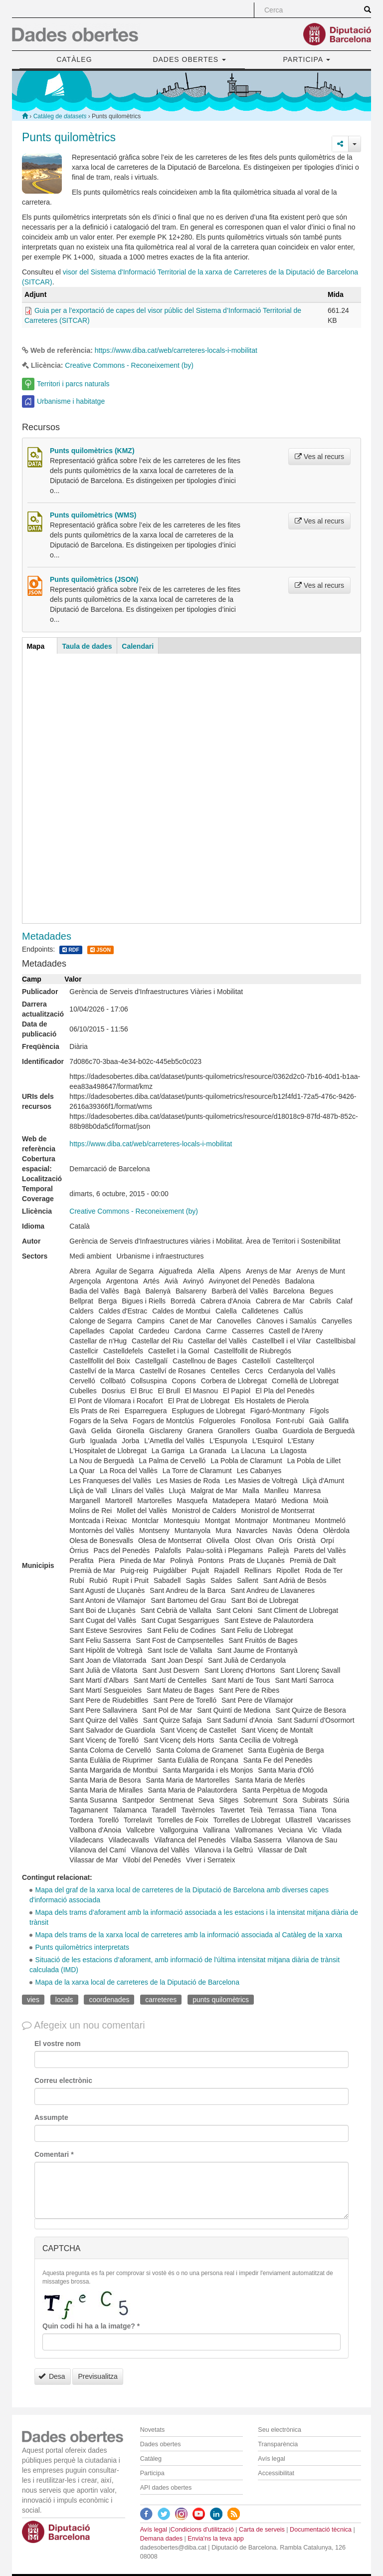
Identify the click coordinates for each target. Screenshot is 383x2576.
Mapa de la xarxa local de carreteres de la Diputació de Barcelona (137, 1982)
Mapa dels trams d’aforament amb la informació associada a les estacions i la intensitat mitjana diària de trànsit (193, 1917)
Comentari (54, 2154)
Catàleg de (60, 116)
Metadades (46, 936)
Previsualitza (97, 2376)
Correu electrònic (63, 2080)
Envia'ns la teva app (215, 2538)
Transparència (278, 2444)
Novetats (152, 2429)
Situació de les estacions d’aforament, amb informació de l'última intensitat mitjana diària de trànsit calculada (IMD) (184, 1965)
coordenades (109, 2000)
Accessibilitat (276, 2473)
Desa (51, 2376)
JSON (100, 950)
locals (64, 2000)
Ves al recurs (319, 457)
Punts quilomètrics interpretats (82, 1947)
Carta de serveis (262, 2529)
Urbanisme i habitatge (71, 401)
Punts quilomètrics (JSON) (94, 579)
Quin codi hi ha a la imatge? (91, 2326)
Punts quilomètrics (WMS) (93, 515)
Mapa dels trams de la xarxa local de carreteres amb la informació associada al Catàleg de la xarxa (189, 1935)
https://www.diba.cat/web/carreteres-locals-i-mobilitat (176, 350)
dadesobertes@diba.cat (173, 2547)
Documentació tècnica (321, 2529)
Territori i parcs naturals (73, 384)
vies (33, 2000)
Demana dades (161, 2538)
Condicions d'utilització (202, 2529)
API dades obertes (166, 2487)
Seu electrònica (279, 2429)
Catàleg (151, 2458)
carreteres (161, 2000)
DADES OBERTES (189, 59)
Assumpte (51, 2117)
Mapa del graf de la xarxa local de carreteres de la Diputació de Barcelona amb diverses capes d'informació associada (179, 1895)
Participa (152, 2473)
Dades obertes (160, 2444)
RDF (70, 950)
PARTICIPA (307, 59)
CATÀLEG (74, 59)
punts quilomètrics (220, 2000)
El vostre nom (57, 2044)
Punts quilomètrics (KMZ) (92, 451)
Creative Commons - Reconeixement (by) (129, 365)
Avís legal (271, 2458)
